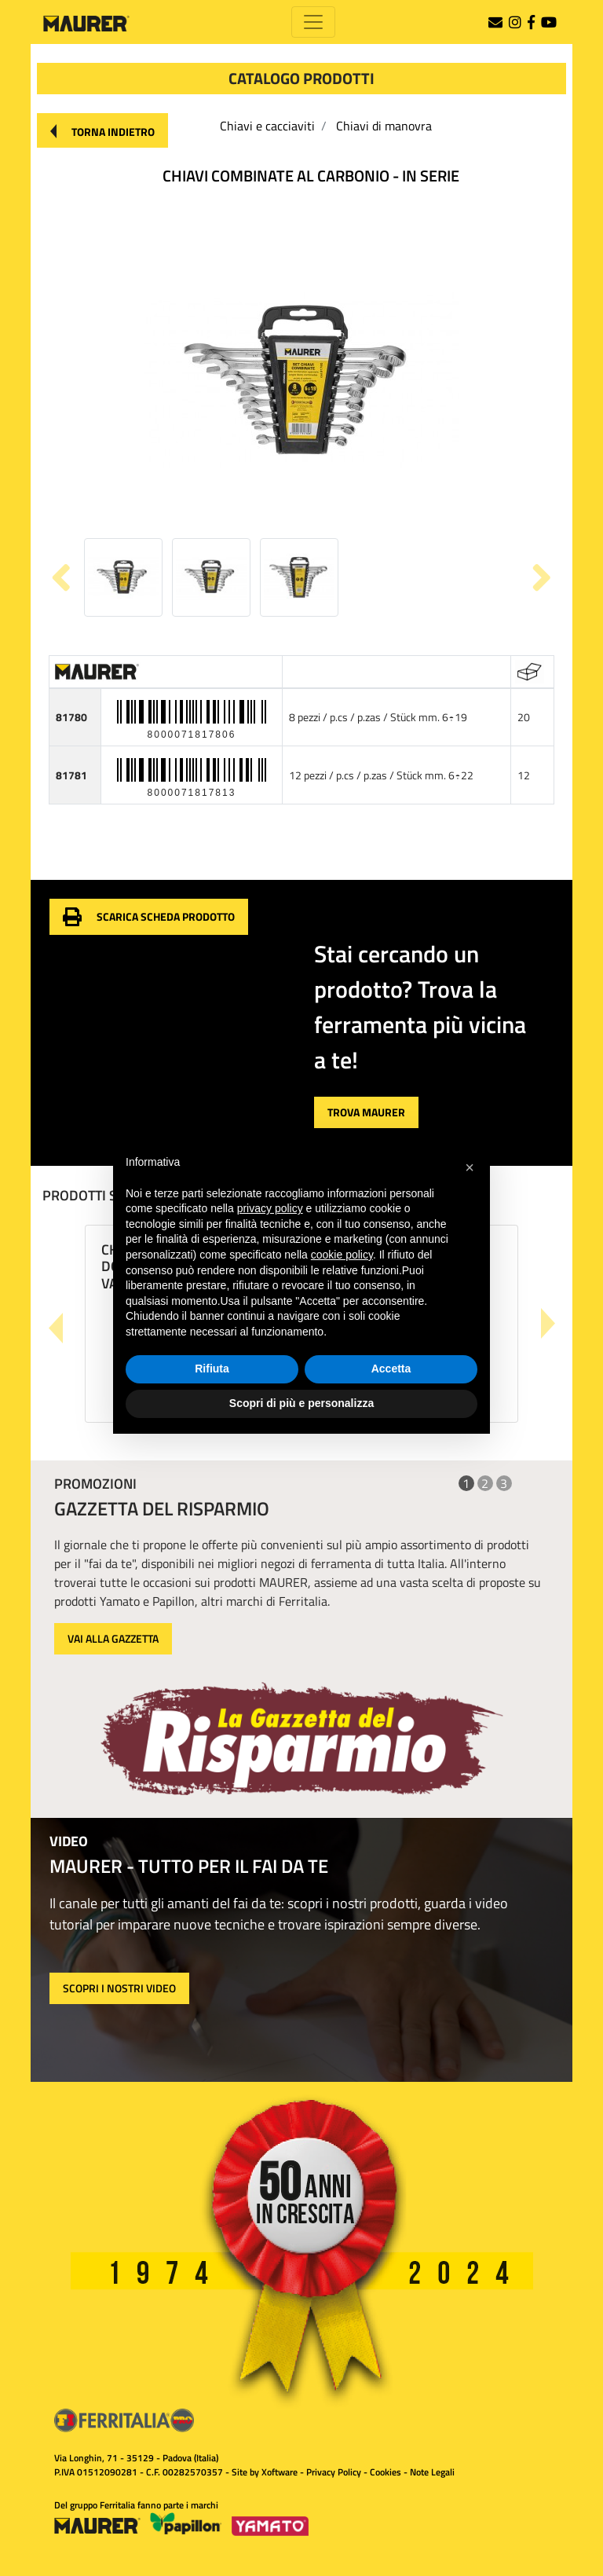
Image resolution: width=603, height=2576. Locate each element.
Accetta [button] (391, 1368)
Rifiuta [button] (212, 1368)
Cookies (385, 2471)
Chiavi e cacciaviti (267, 125)
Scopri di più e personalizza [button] (301, 1403)
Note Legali (432, 2471)
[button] (102, 130)
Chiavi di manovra (384, 125)
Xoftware (279, 2471)
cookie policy (342, 1254)
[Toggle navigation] (313, 22)
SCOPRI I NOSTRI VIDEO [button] (119, 1988)
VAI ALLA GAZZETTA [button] (113, 1638)
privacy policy (270, 1208)
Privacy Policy (333, 2471)
